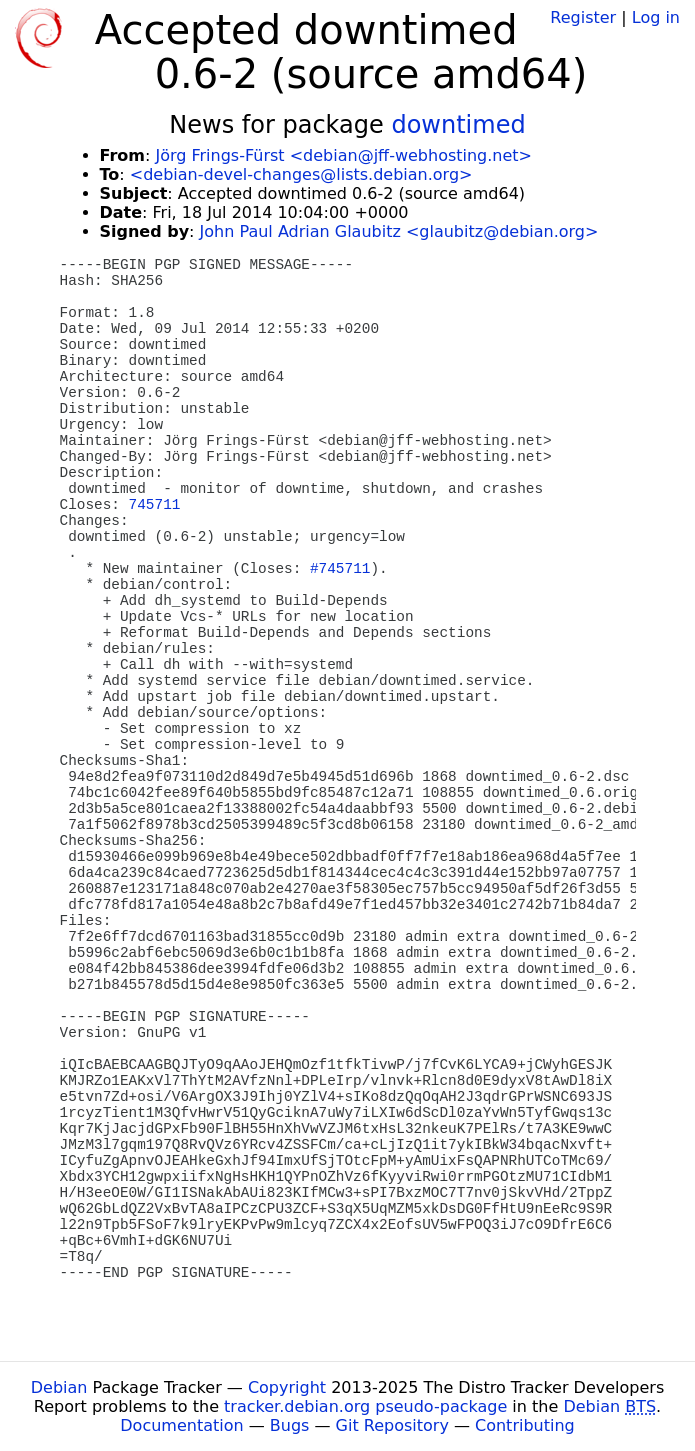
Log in (656, 17)
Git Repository (392, 1425)
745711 (155, 505)
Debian (59, 1387)
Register (583, 17)
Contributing (525, 1425)
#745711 (340, 569)
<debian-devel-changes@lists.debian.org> (301, 174)
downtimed (458, 125)
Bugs (290, 1425)
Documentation (181, 1425)
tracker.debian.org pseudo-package (365, 1406)
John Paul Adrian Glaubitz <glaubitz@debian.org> (399, 231)
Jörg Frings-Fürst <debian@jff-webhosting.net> (343, 155)
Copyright (287, 1387)
